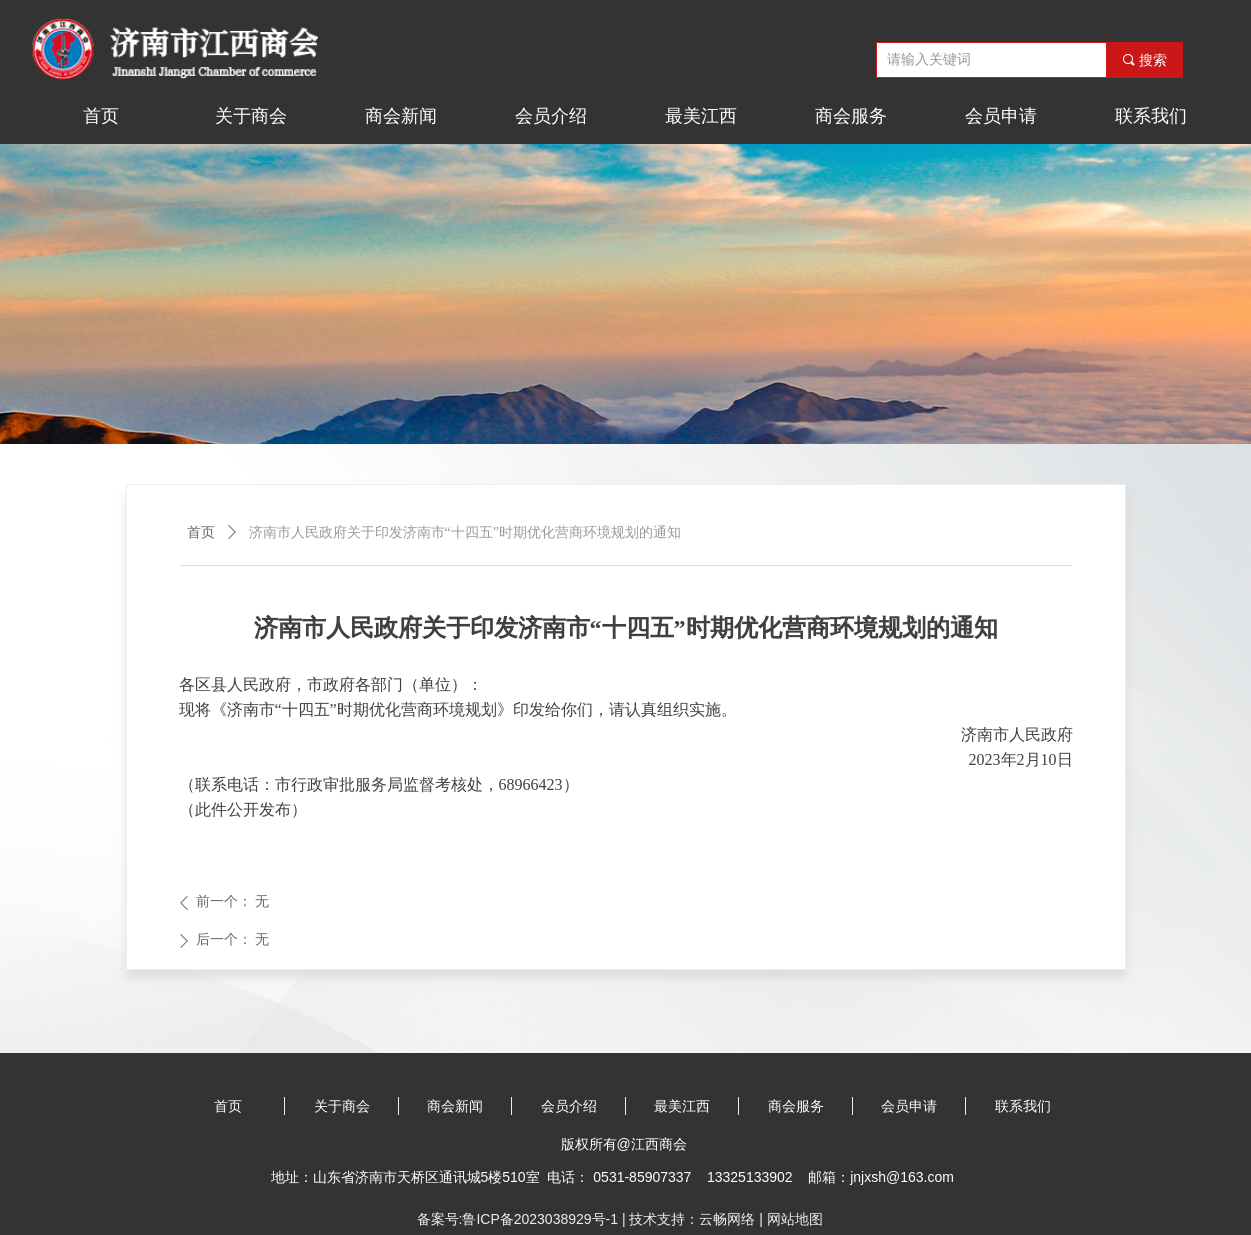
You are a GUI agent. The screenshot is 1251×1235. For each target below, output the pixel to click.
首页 (201, 532)
